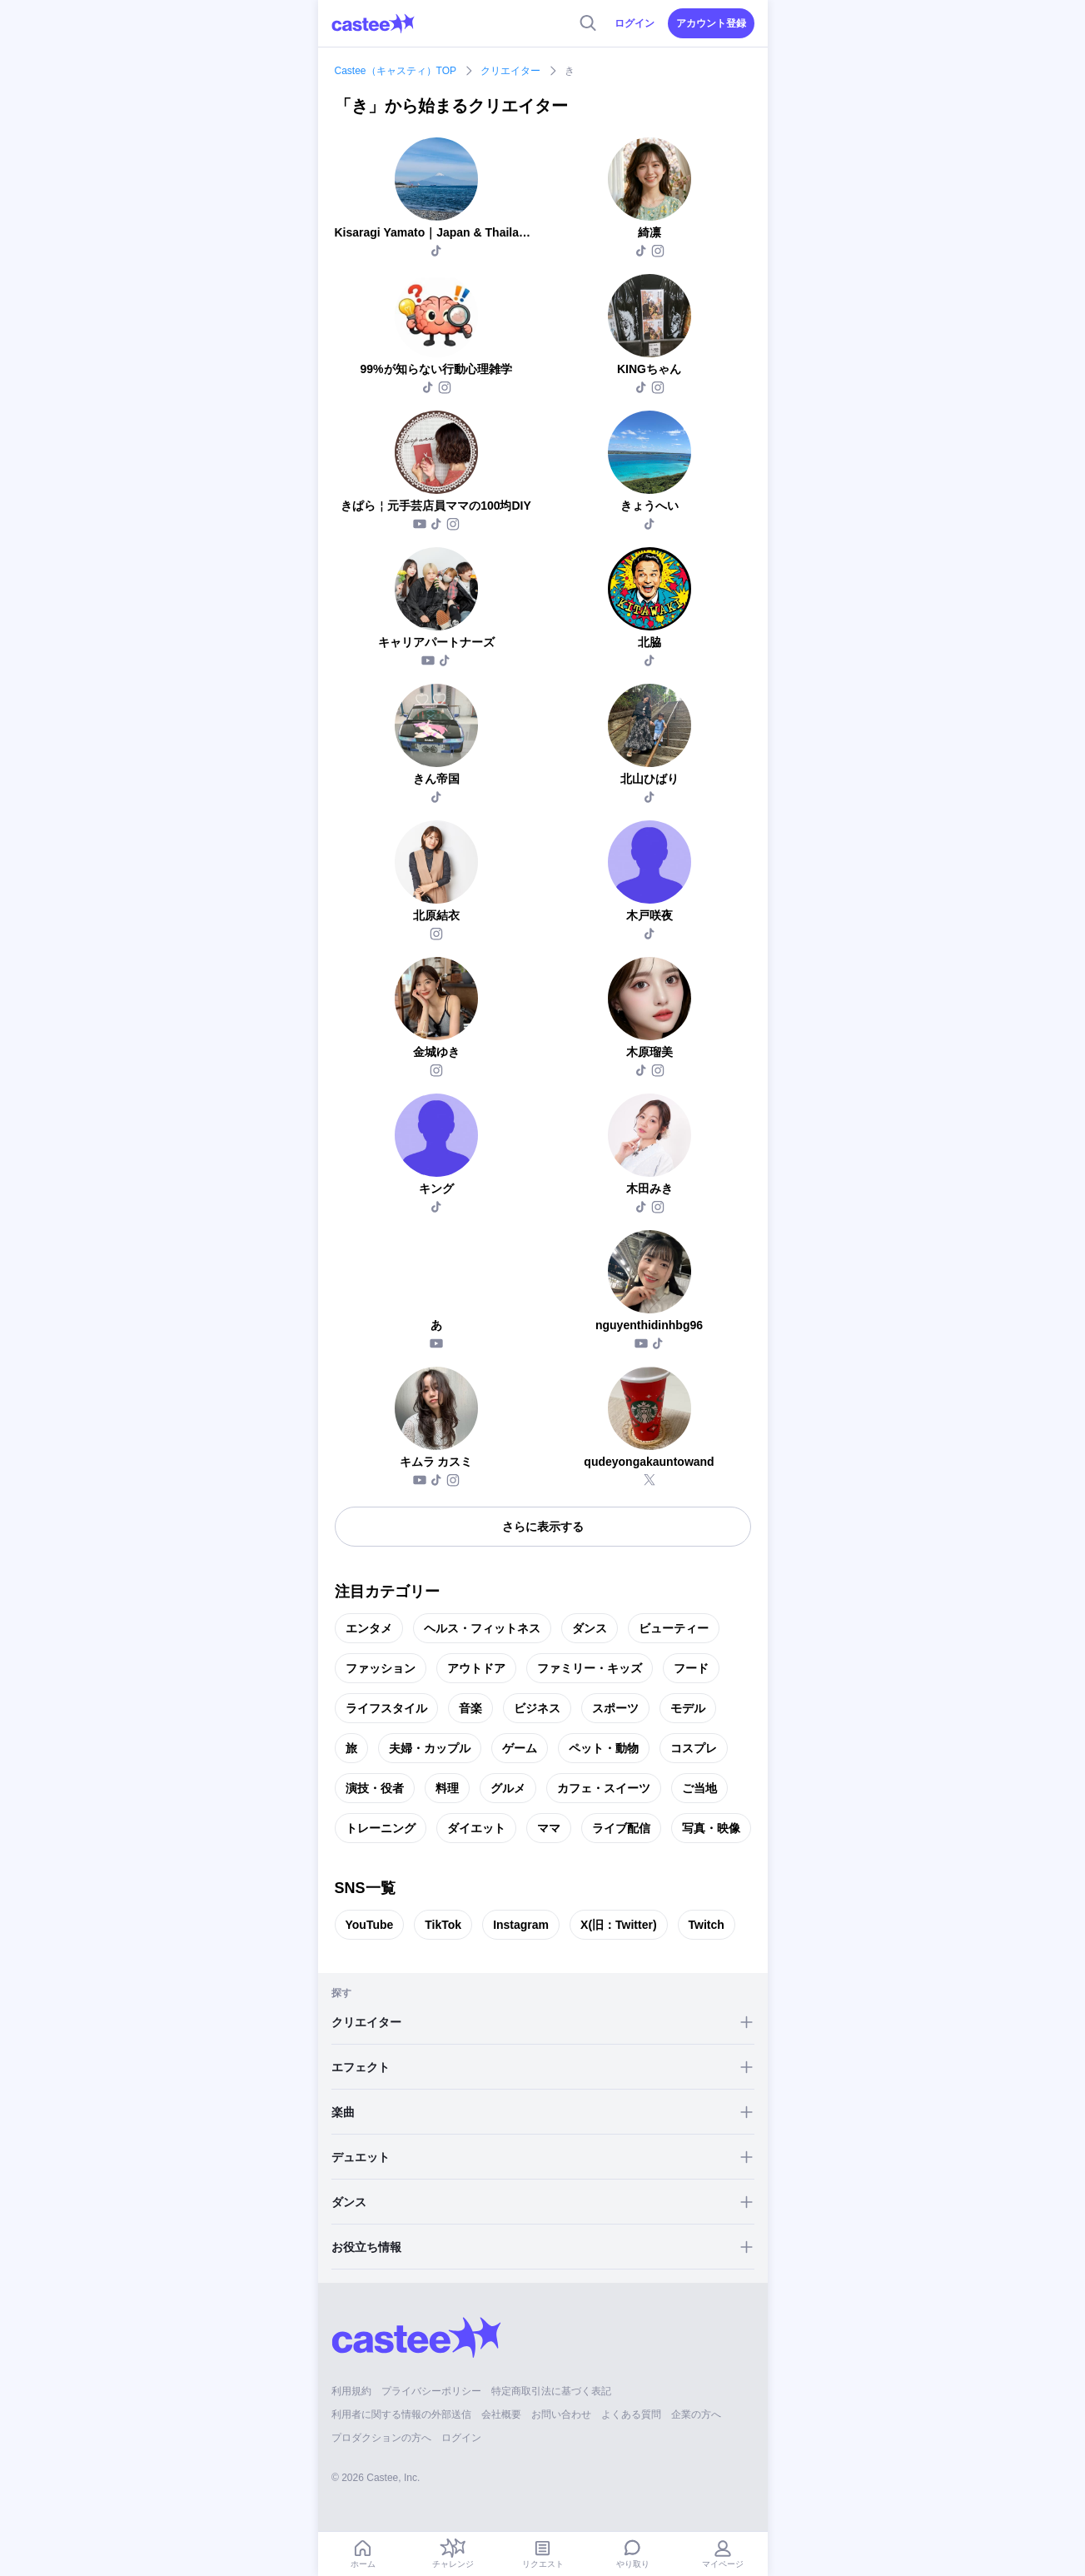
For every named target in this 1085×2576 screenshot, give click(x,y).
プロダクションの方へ (381, 2438)
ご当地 (699, 1788)
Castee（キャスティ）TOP (395, 71)
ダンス (589, 1628)
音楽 (470, 1708)
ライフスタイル (386, 1708)
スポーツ (615, 1708)
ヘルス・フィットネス (482, 1628)
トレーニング (381, 1828)
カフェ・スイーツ (603, 1788)
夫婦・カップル (429, 1748)
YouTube (370, 1924)
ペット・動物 (604, 1748)
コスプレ (693, 1748)
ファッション (381, 1668)
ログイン (634, 23)
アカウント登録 (711, 23)
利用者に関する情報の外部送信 (401, 2414)
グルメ (507, 1788)
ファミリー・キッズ (589, 1668)
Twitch (706, 1924)
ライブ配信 (621, 1828)
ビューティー (674, 1628)
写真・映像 (711, 1828)
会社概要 (501, 2414)
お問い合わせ (561, 2414)
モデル (687, 1708)
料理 (447, 1788)
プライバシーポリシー (431, 2391)
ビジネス (537, 1708)
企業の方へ (696, 2414)
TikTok (443, 1924)
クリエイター (510, 71)
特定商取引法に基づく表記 (551, 2391)
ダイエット (476, 1828)
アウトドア (476, 1668)
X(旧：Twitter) (618, 1924)
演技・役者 (375, 1788)
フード (691, 1668)
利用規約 (351, 2391)
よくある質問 (631, 2414)
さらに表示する (543, 1526)
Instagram (521, 1924)
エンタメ (369, 1628)
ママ (548, 1828)
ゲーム (519, 1748)
